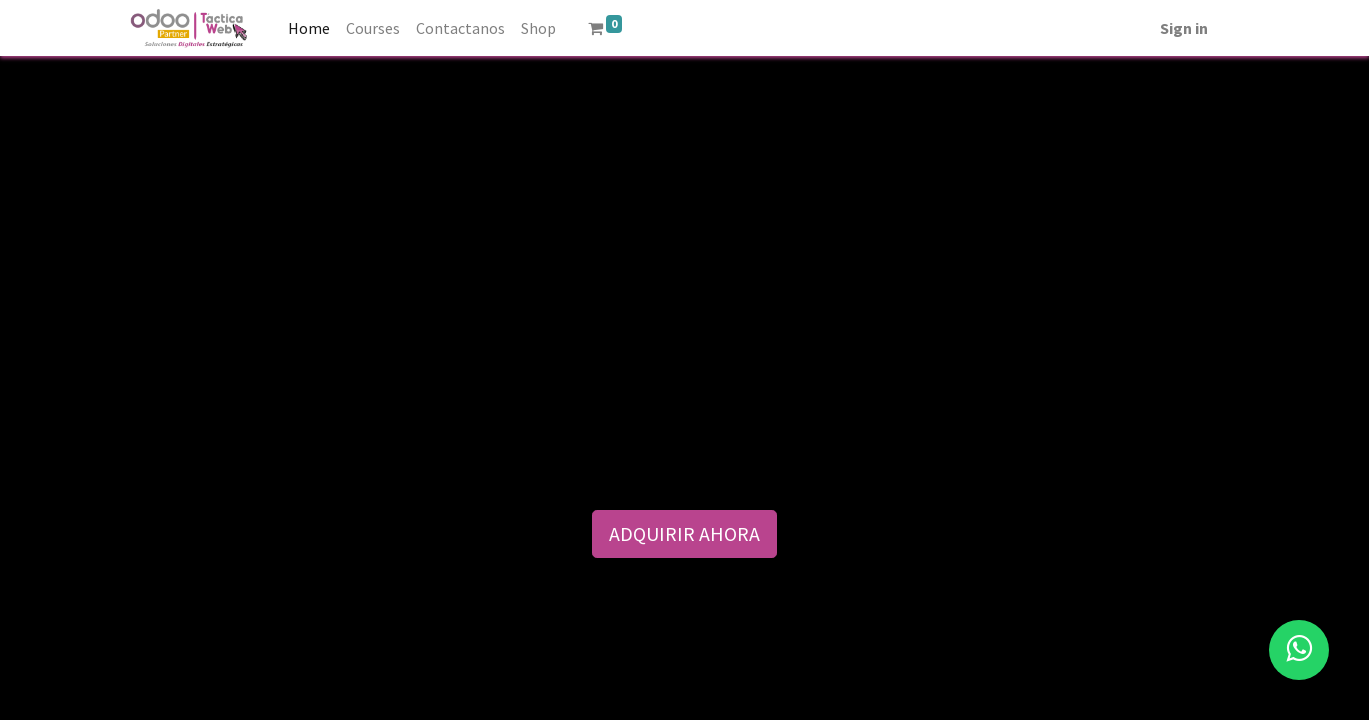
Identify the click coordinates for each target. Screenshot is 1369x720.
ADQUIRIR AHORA (684, 533)
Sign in (1184, 28)
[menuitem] (309, 28)
